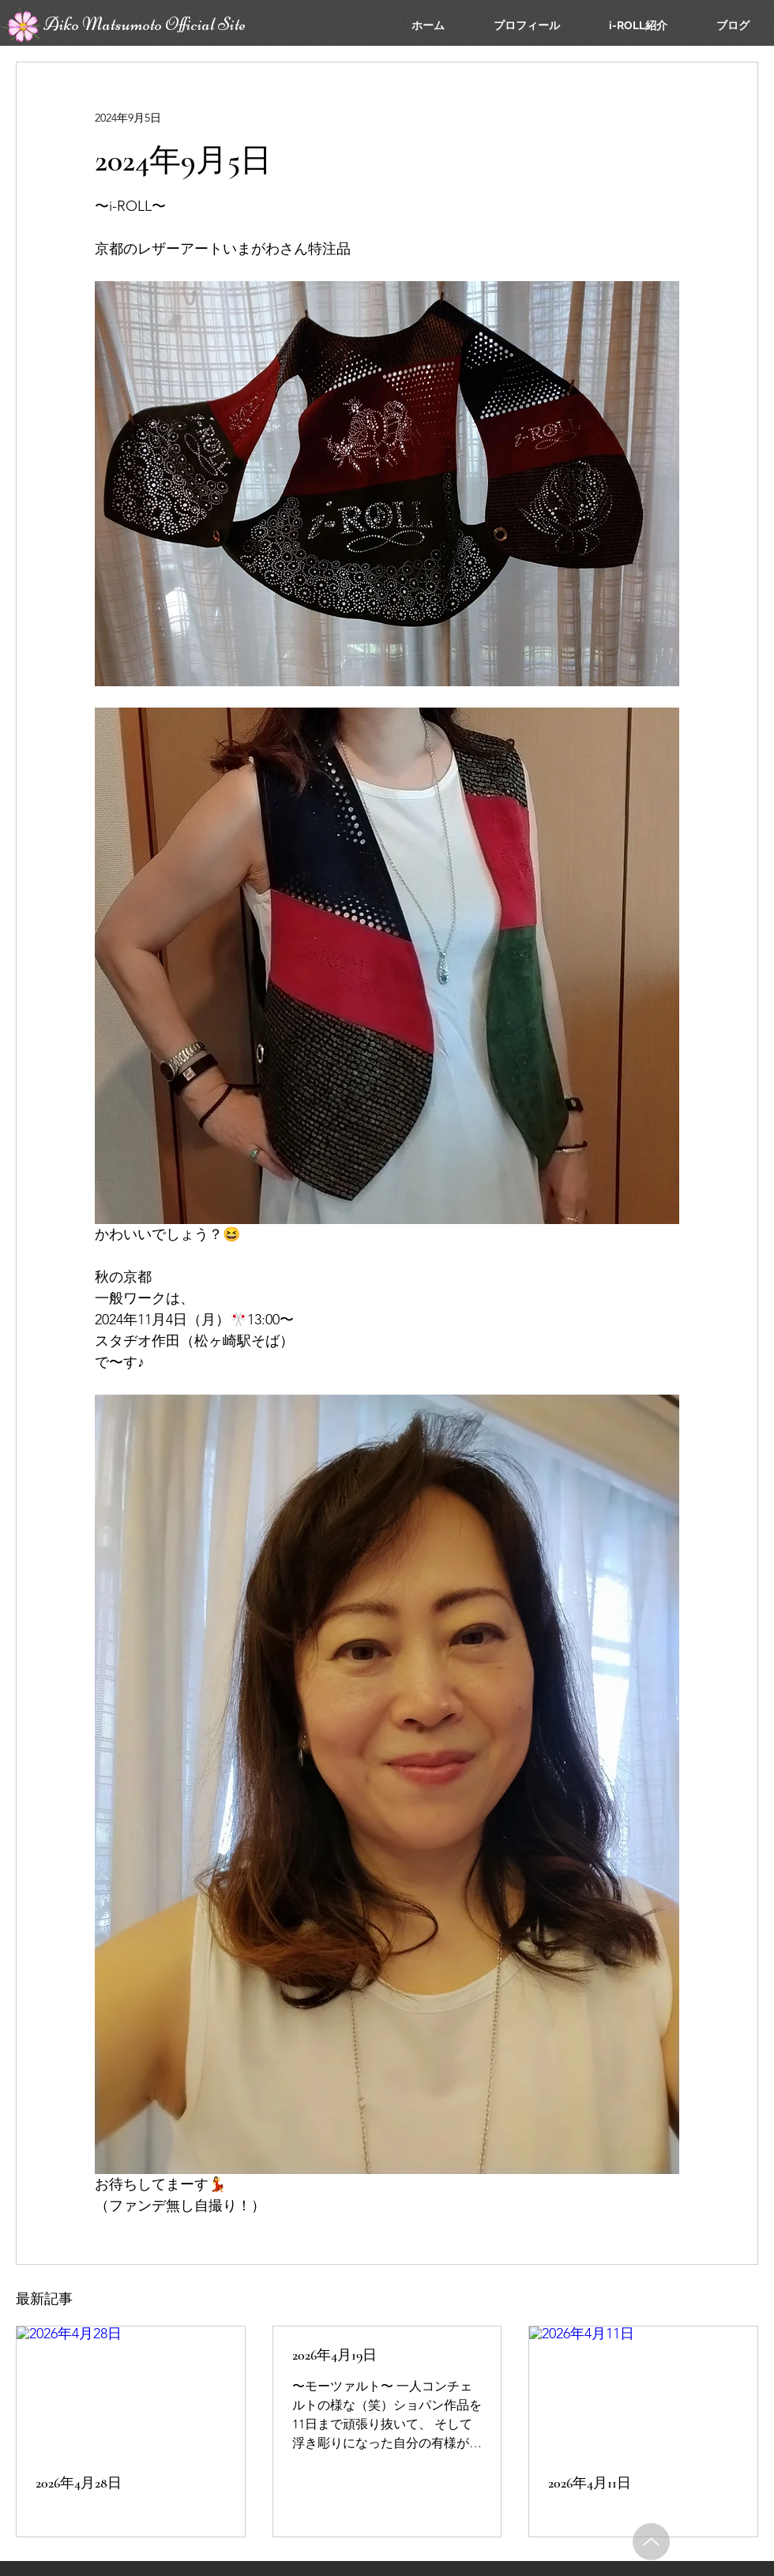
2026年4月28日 (79, 2483)
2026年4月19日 (334, 2355)
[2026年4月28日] (131, 2390)
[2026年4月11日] (643, 2390)
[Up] (651, 2541)
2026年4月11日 (589, 2483)
